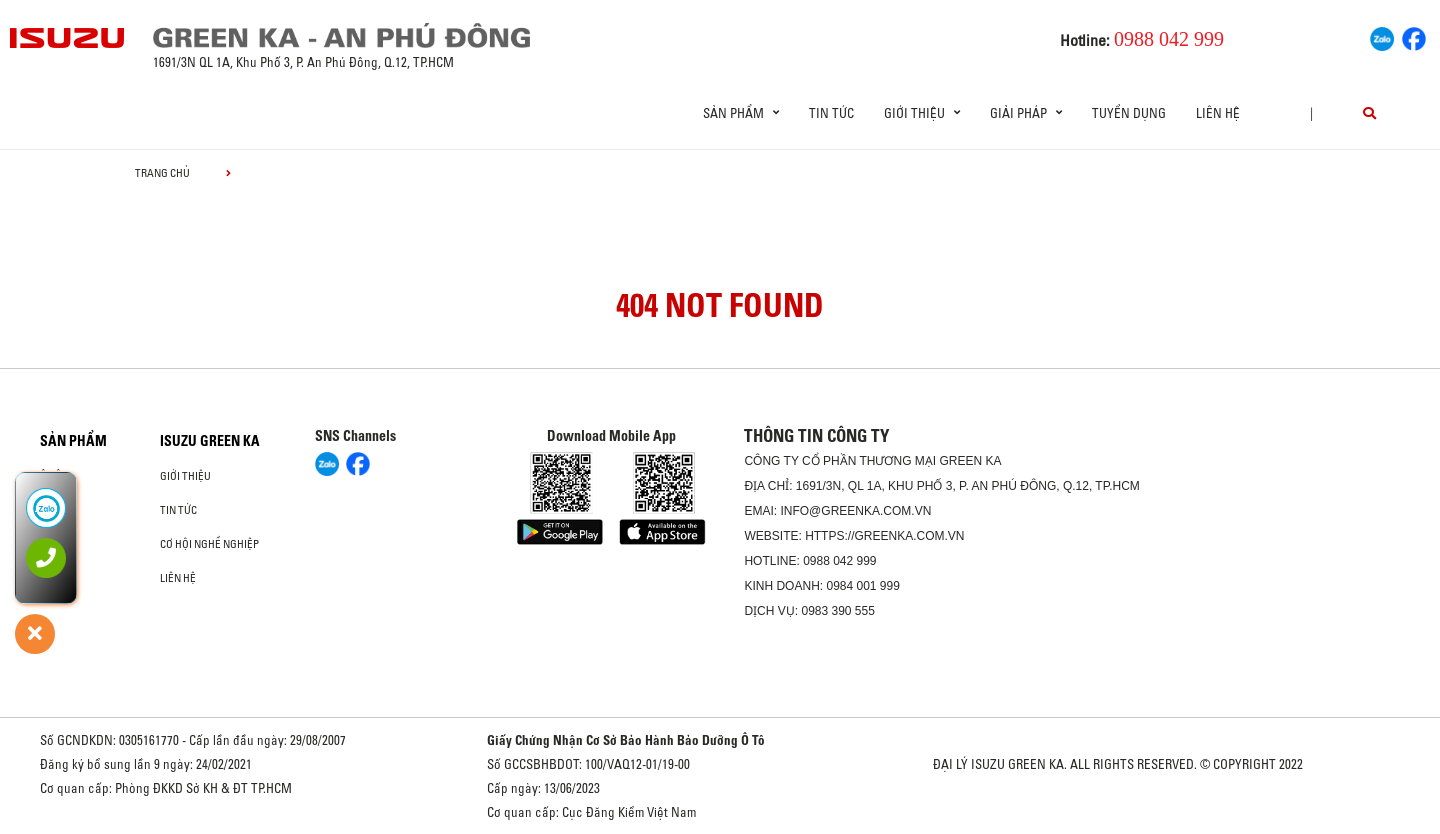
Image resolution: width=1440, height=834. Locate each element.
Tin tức (831, 113)
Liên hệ (1218, 113)
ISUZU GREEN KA (210, 441)
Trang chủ (162, 173)
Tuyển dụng (1129, 113)
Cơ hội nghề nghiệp (209, 544)
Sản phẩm (73, 441)
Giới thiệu (185, 476)
